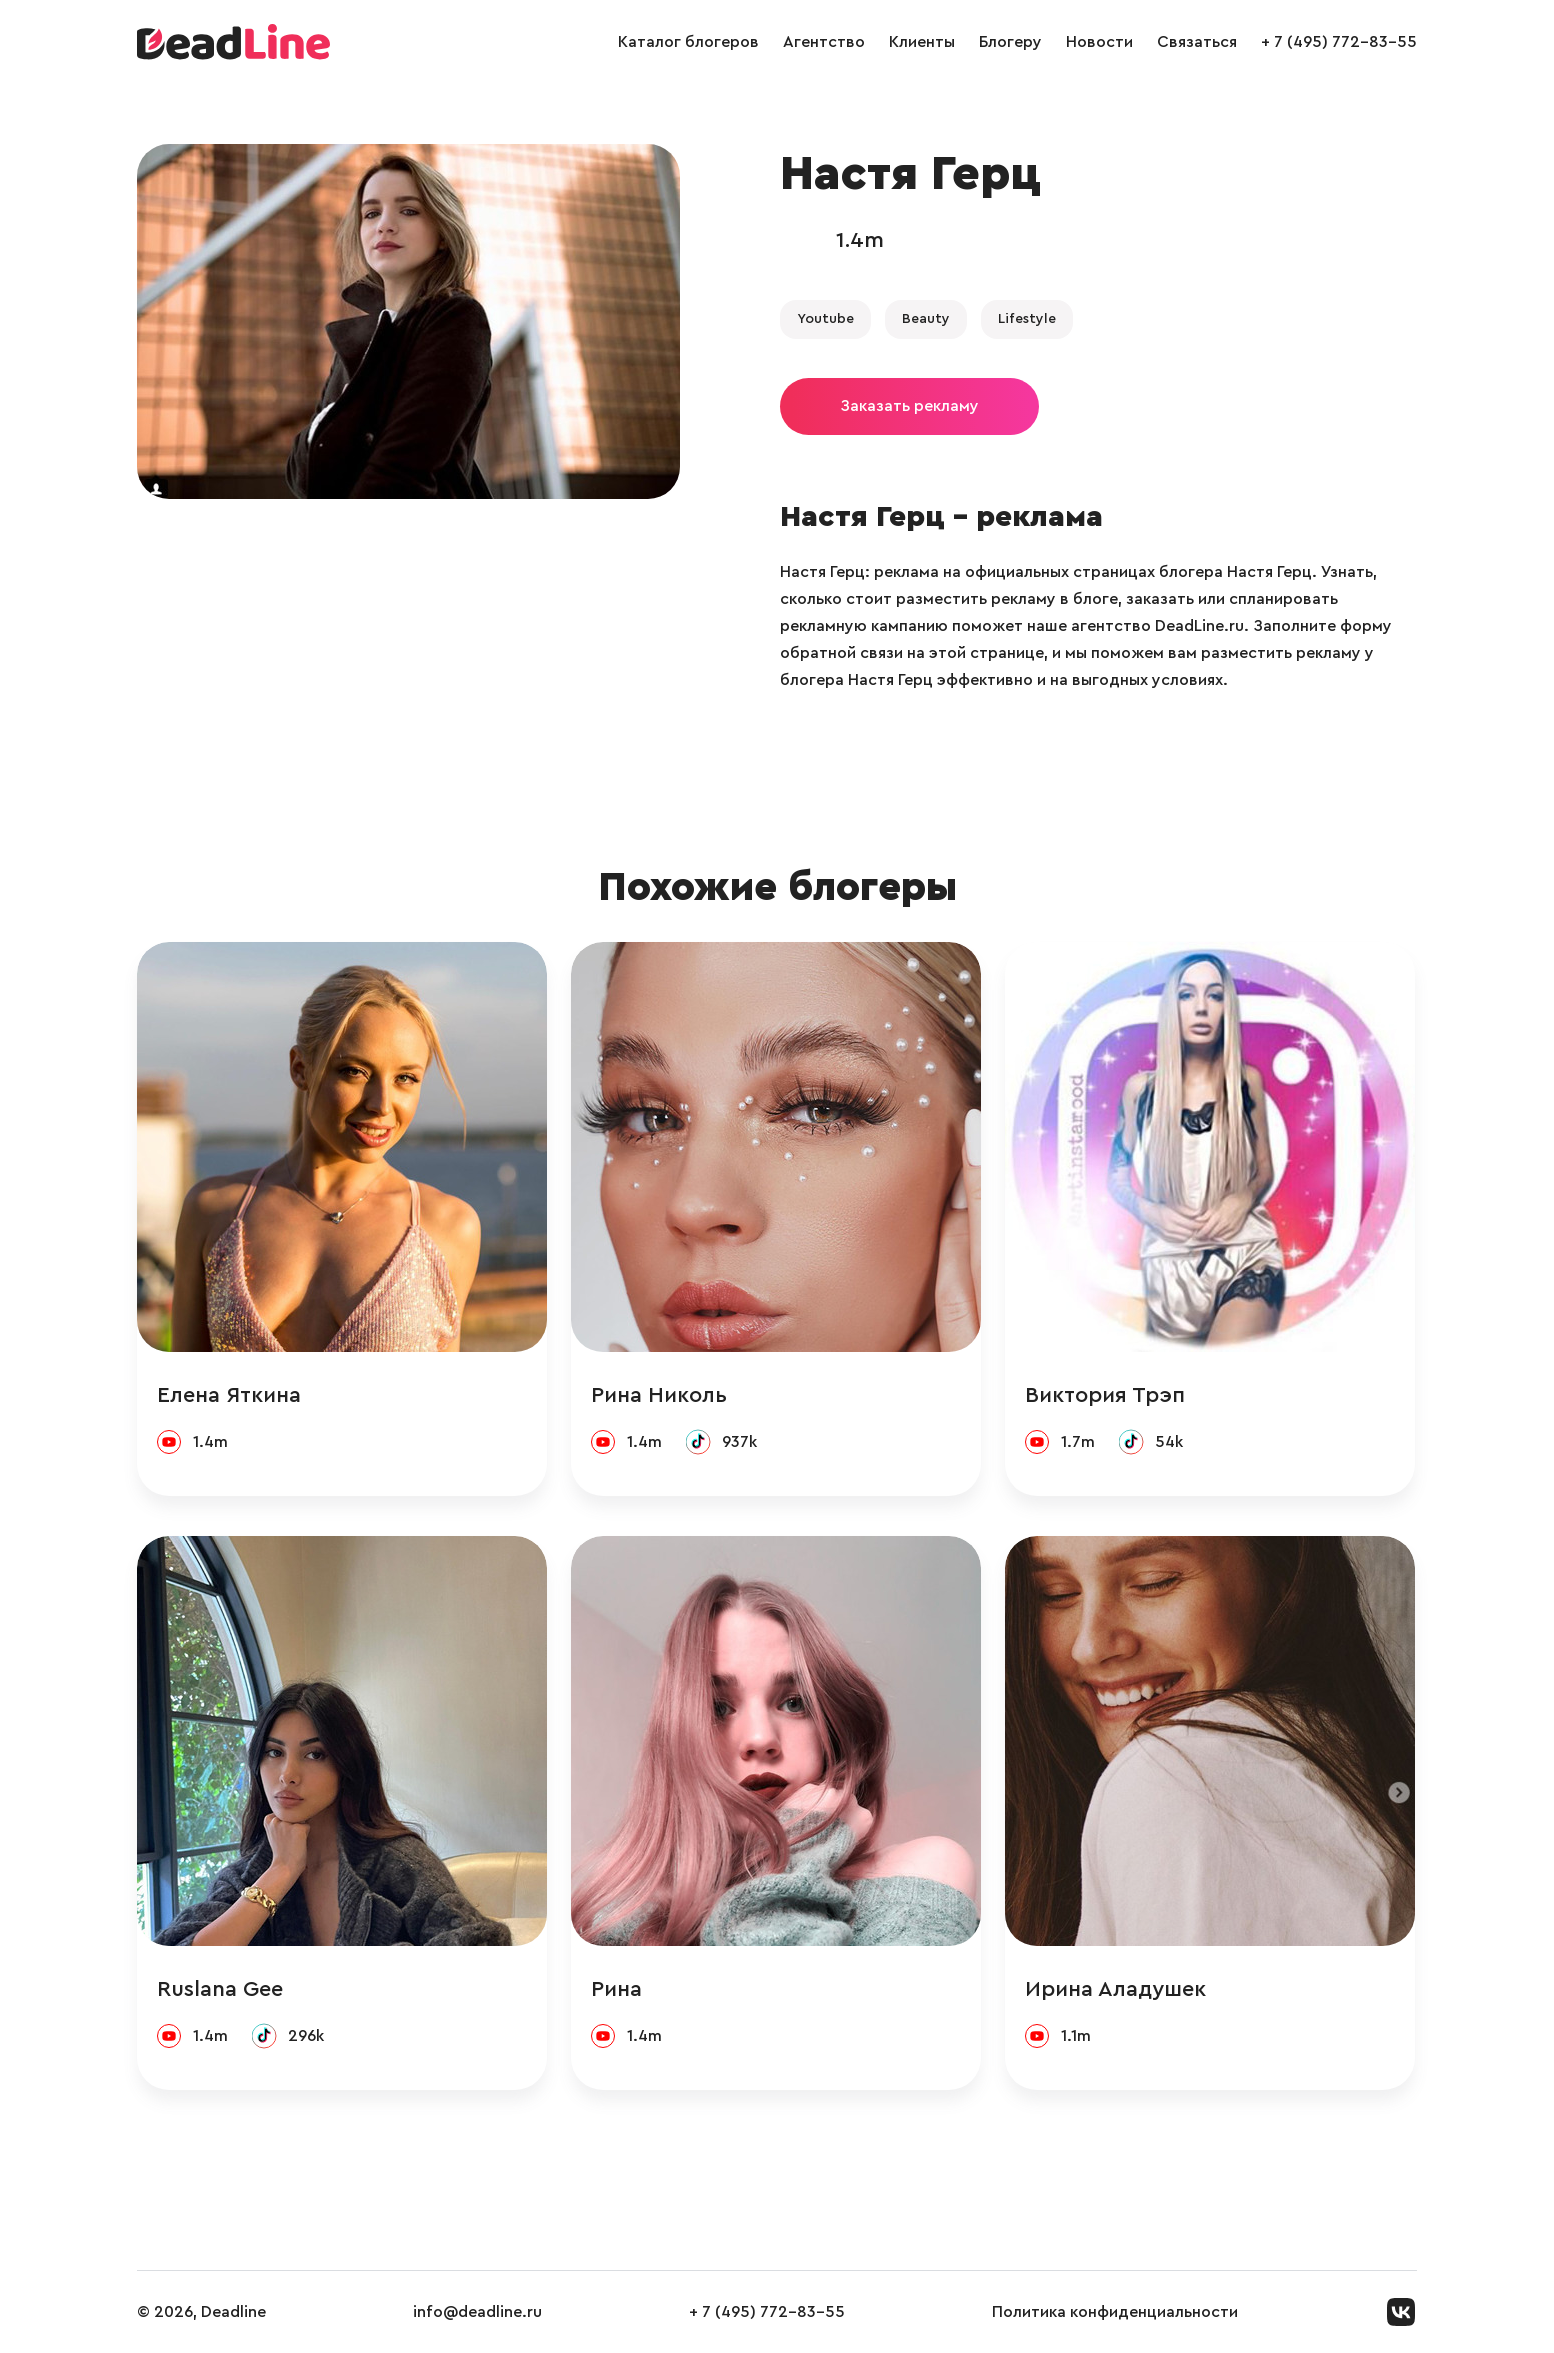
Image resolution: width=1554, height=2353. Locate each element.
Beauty (926, 319)
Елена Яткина (229, 1395)
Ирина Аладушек (1115, 1989)
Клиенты (922, 42)
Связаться (1197, 42)
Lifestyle (1027, 319)
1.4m (860, 240)
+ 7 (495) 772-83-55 (1339, 42)
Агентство (824, 42)
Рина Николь (659, 1395)
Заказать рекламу (909, 406)
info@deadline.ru (477, 2312)
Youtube (825, 319)
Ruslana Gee (220, 1989)
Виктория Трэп (1105, 1395)
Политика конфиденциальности (1115, 2312)
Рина (616, 1989)
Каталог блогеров (688, 42)
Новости (1099, 42)
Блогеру (1010, 42)
